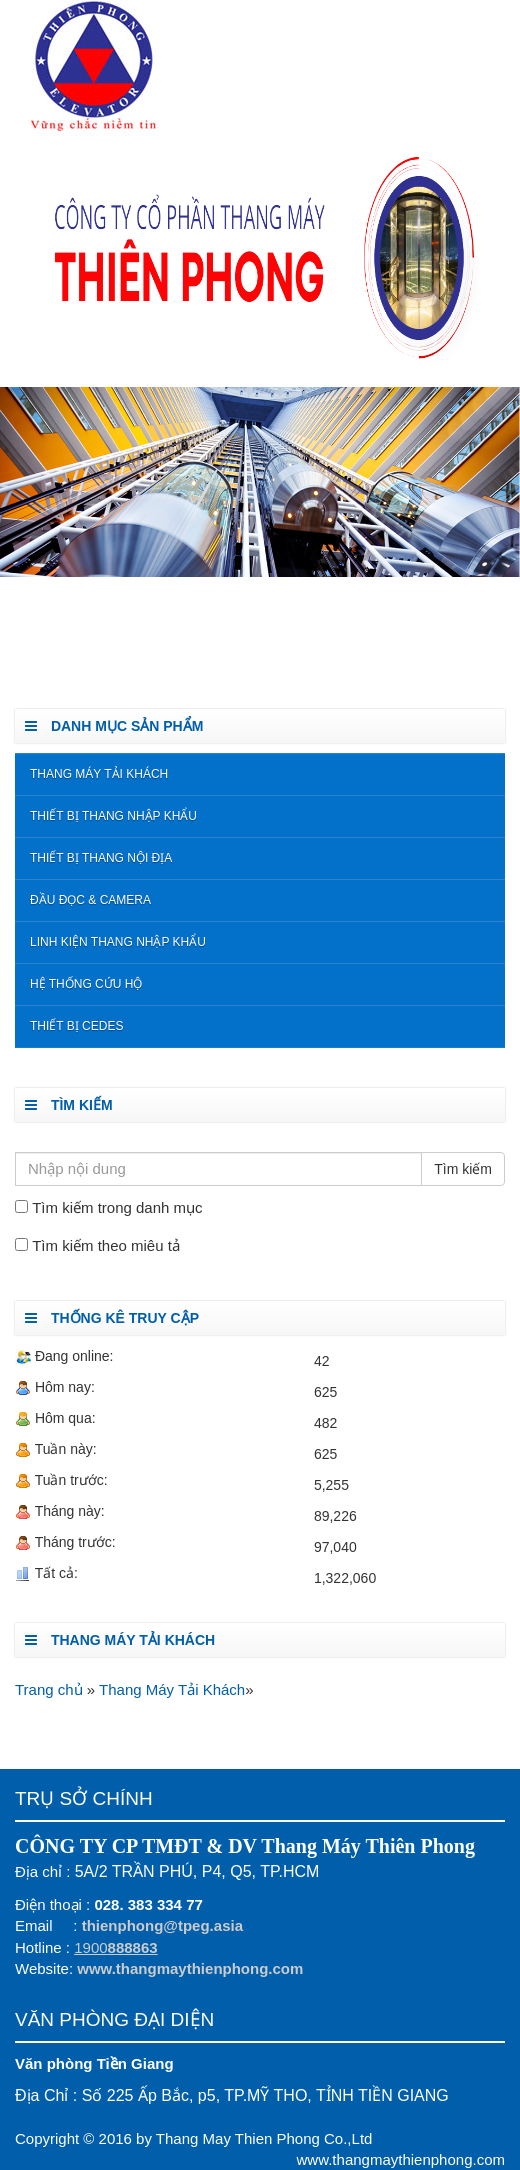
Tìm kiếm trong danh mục (117, 1207)
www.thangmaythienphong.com (190, 1968)
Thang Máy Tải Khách (99, 774)
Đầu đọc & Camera (90, 900)
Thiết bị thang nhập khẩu (113, 816)
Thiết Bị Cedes (76, 1026)
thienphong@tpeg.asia (162, 1925)
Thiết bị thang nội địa (101, 858)
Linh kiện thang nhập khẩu (118, 942)
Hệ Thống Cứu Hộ (86, 984)
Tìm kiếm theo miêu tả (106, 1245)
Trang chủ (51, 1689)
